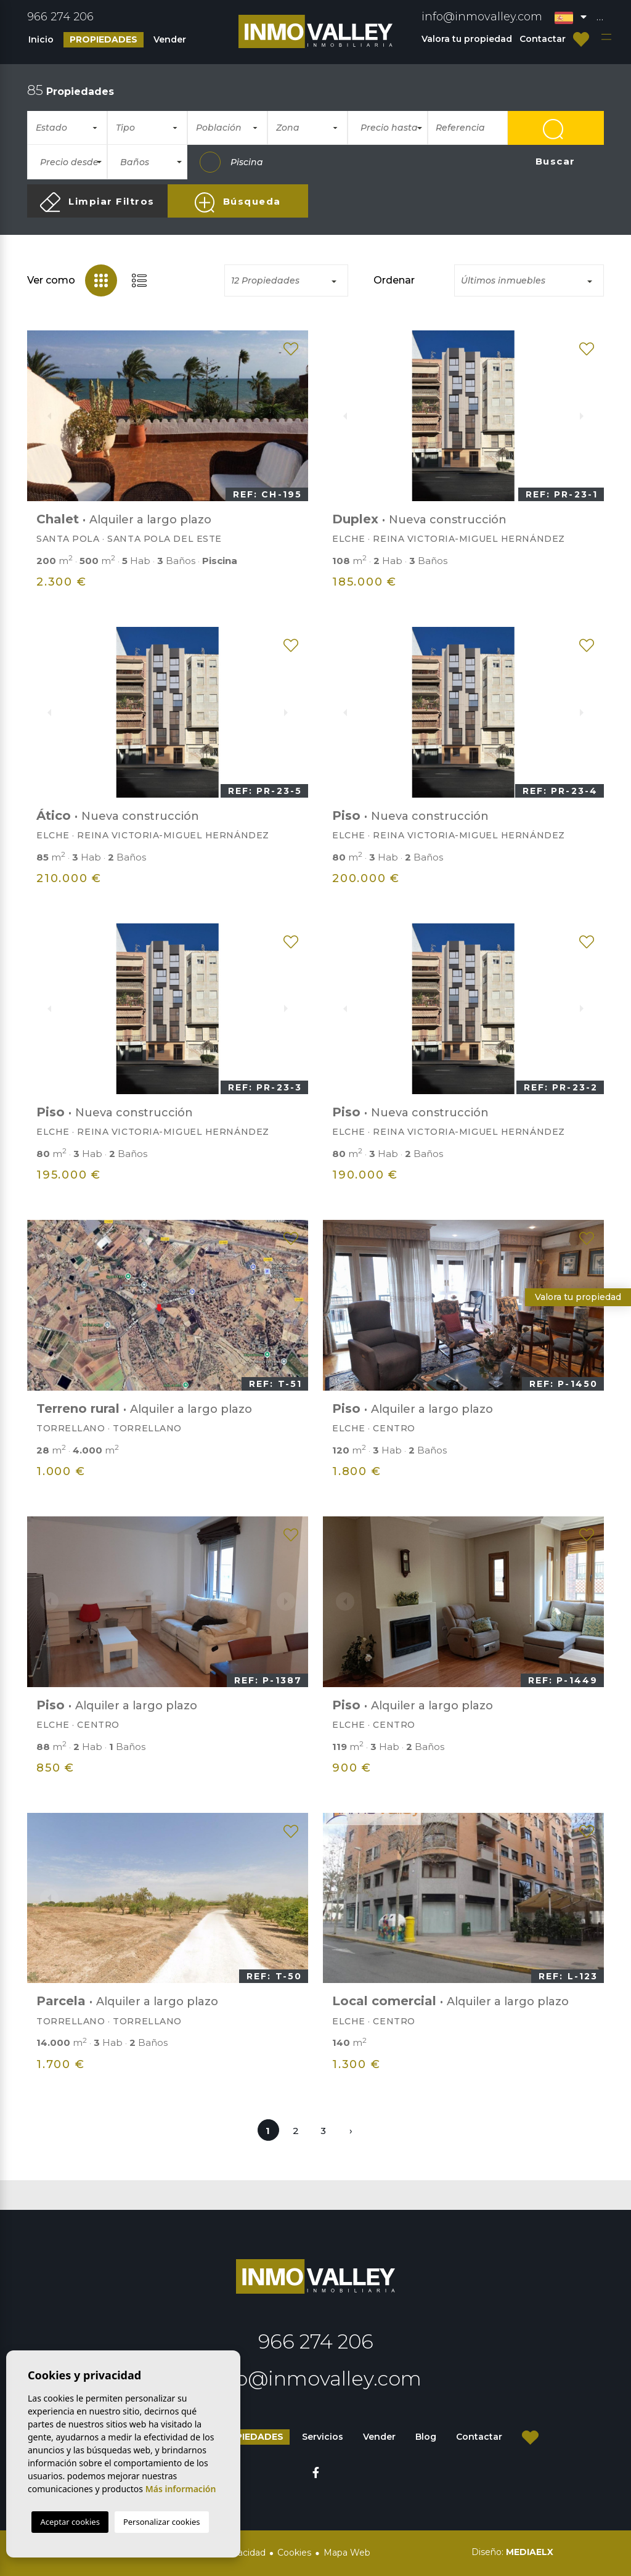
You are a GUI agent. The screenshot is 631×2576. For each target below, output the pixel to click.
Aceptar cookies (69, 2521)
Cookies (294, 2552)
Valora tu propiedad (466, 38)
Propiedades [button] (103, 39)
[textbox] (72, 128)
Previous (43, 415)
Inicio (41, 39)
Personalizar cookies (161, 2521)
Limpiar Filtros (97, 202)
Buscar (555, 132)
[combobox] (67, 127)
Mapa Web (347, 2552)
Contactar (542, 38)
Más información (180, 2489)
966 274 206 (60, 16)
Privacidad (243, 2552)
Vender (169, 39)
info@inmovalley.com (481, 16)
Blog (425, 2436)
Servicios (322, 2436)
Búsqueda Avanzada (238, 205)
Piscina (231, 162)
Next (292, 415)
